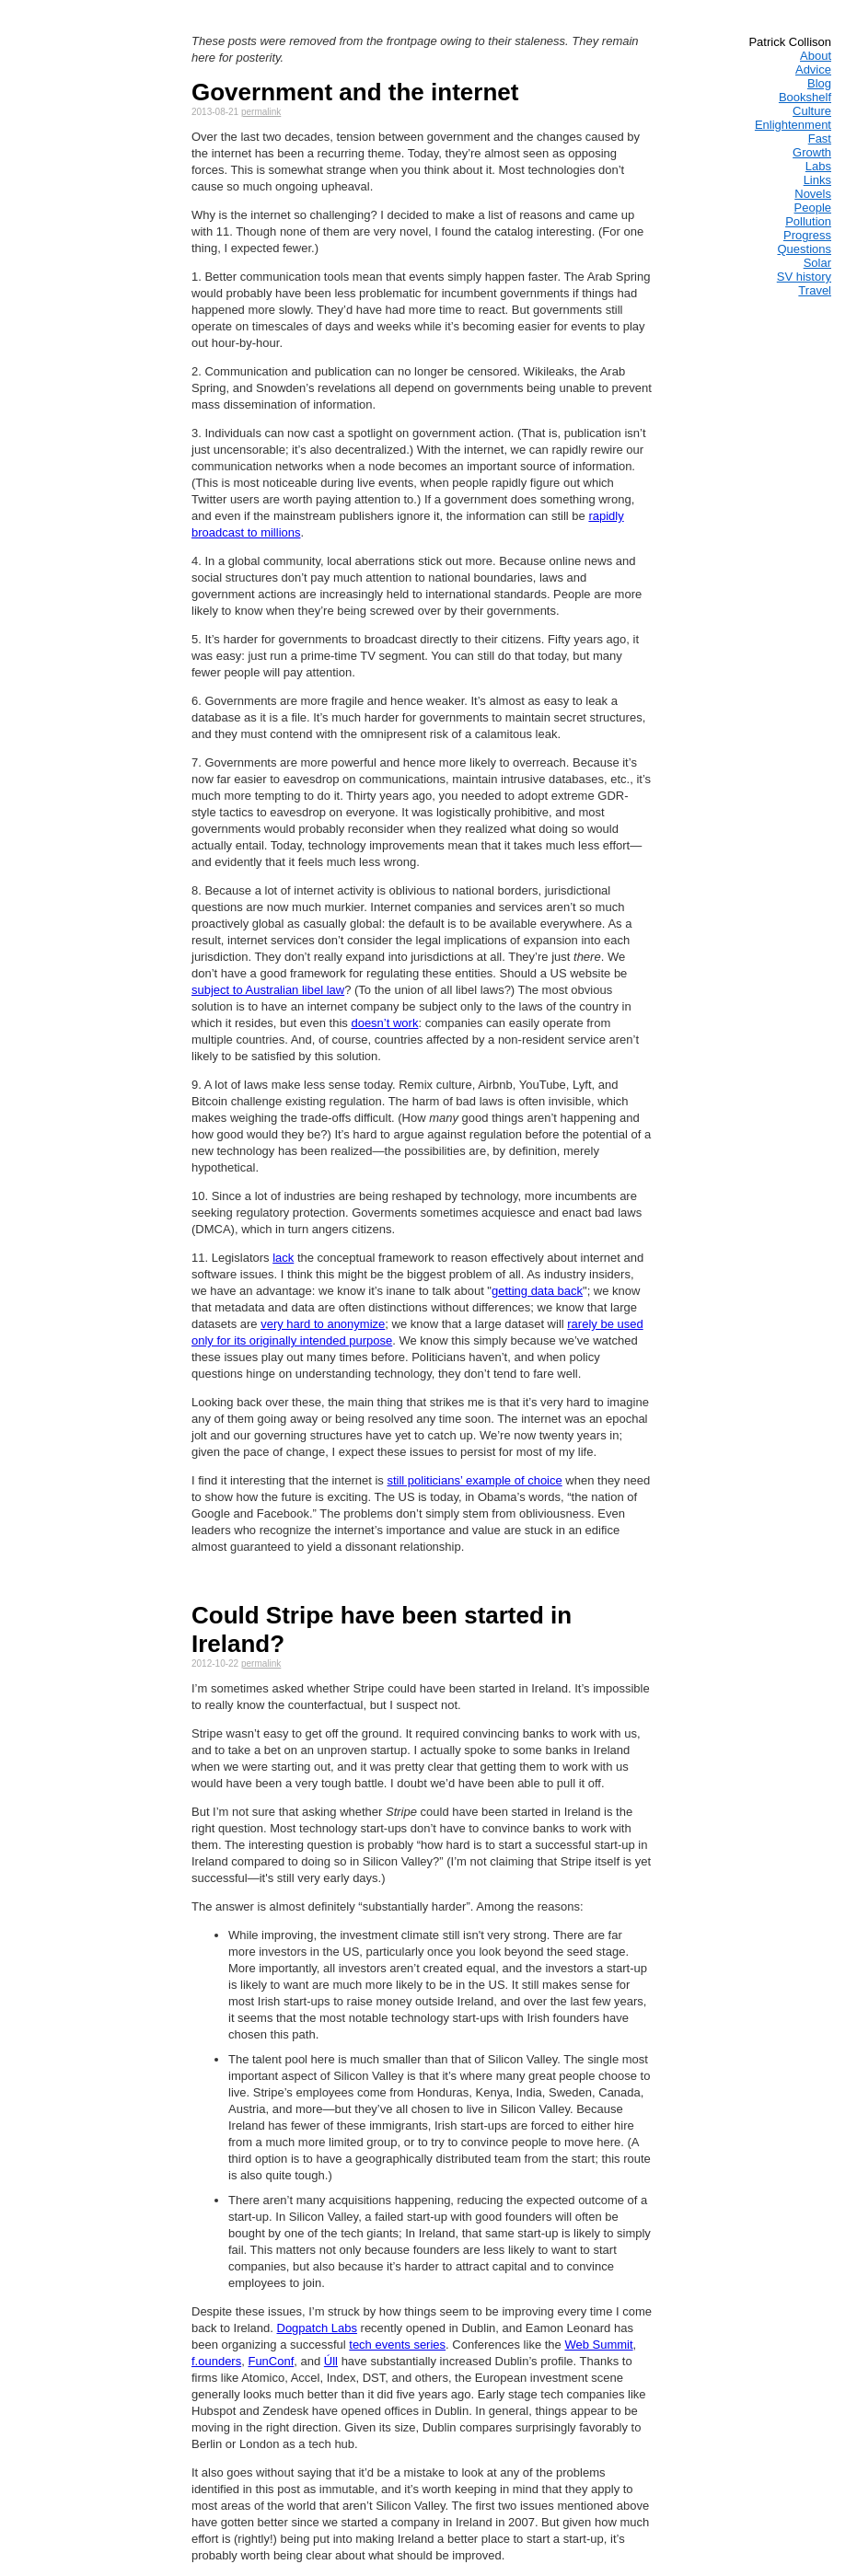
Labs (818, 166)
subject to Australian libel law (267, 990)
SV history (804, 276)
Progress (807, 235)
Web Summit (598, 2344)
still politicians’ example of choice (474, 1480)
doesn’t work (384, 1023)
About (815, 56)
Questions (804, 249)
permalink (261, 112)
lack (283, 1258)
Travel (814, 290)
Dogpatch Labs (317, 2328)
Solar (817, 263)
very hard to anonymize (323, 1324)
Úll (331, 2361)
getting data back (537, 1291)
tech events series (397, 2344)
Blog (819, 83)
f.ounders (216, 2361)
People (812, 207)
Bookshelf (805, 97)
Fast (819, 138)
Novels (812, 194)
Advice (813, 69)
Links (817, 180)
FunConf (271, 2361)
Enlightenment (793, 125)
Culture (812, 111)
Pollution (808, 221)
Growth (812, 152)
